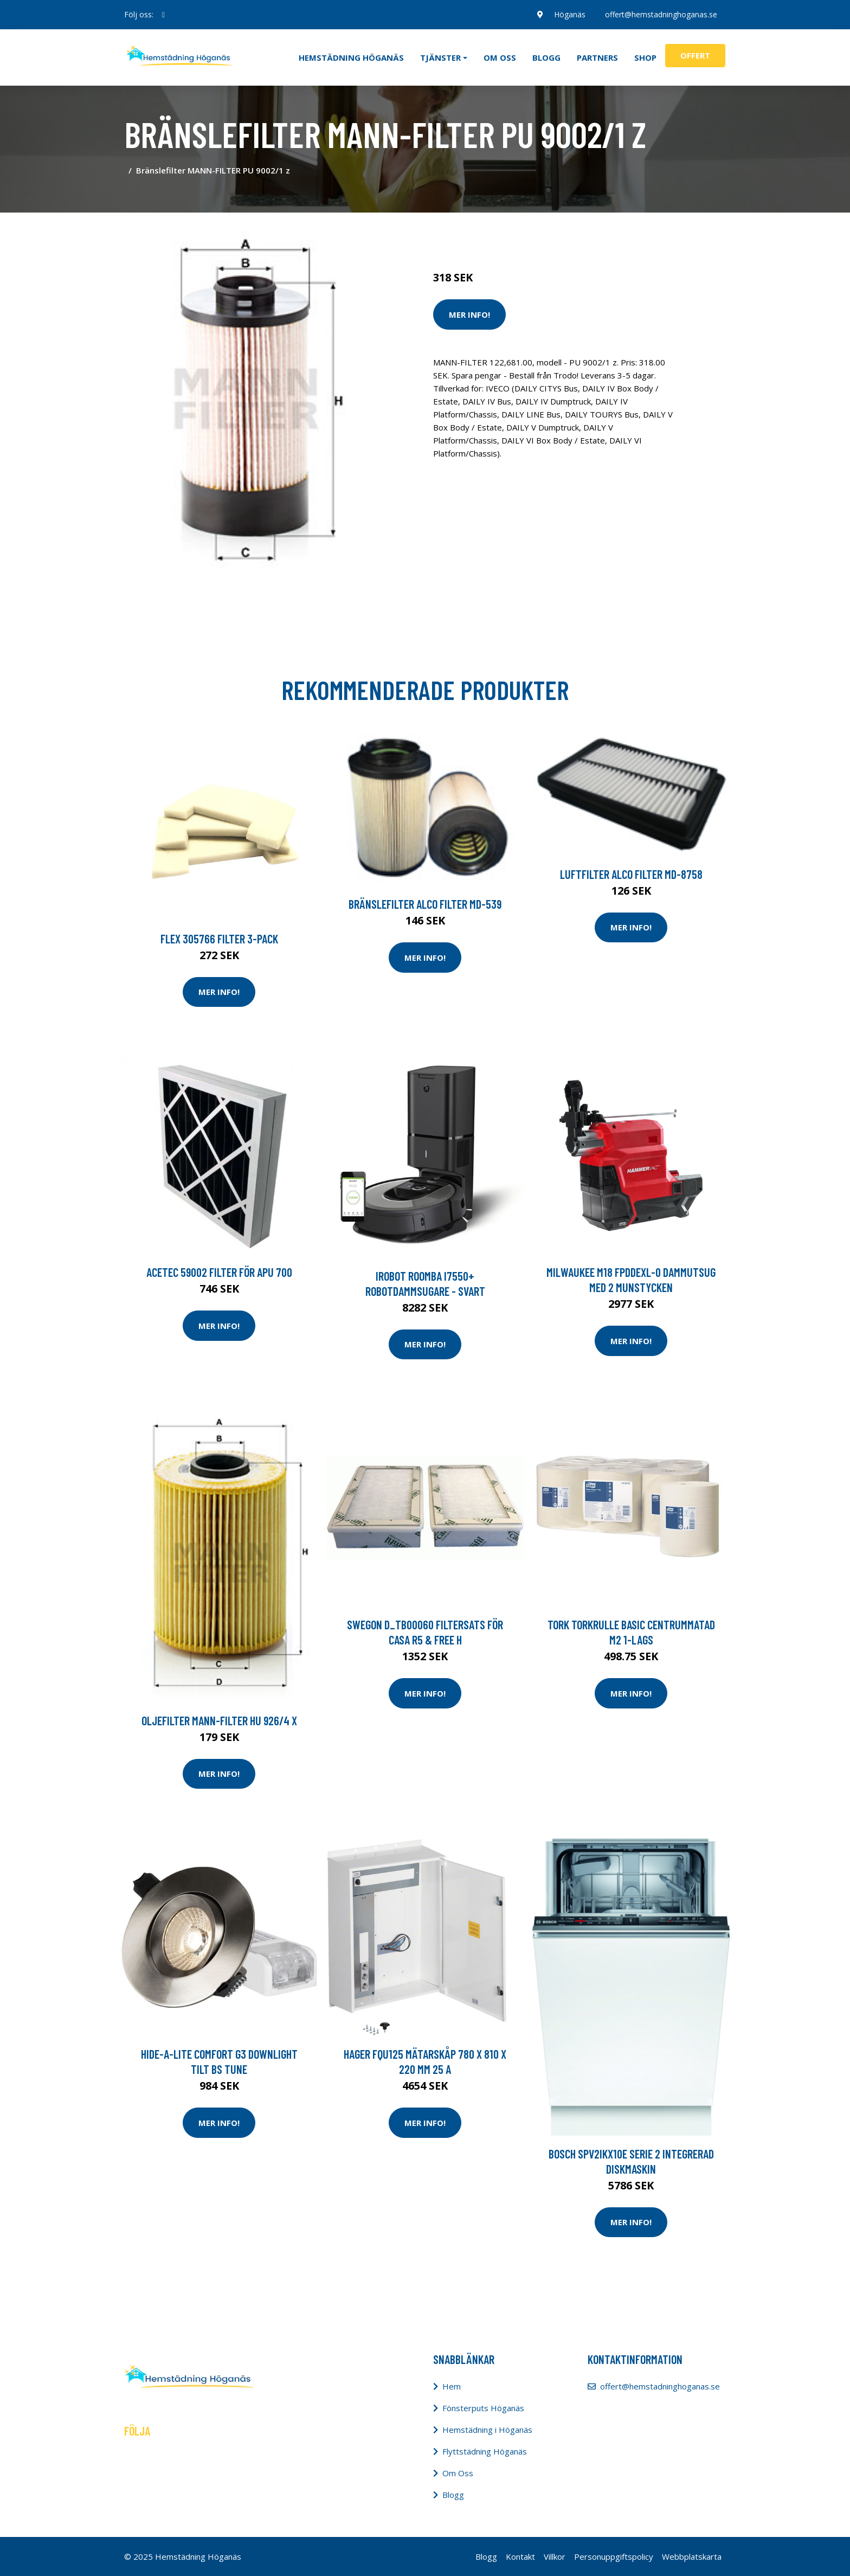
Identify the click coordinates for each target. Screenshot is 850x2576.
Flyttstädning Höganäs (484, 2451)
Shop (645, 57)
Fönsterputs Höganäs (483, 2407)
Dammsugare (559, 232)
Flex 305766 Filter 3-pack (219, 939)
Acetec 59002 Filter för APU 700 (219, 1272)
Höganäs (569, 14)
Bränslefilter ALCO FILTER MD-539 (425, 904)
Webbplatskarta (692, 2556)
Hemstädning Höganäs (351, 57)
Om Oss (457, 2473)
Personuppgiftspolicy (613, 2556)
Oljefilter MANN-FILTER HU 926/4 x (219, 1720)
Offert (695, 55)
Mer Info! (469, 314)
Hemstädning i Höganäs (487, 2429)
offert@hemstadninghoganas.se (661, 14)
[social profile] (163, 14)
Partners (597, 57)
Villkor (554, 2556)
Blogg (546, 57)
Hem (451, 2386)
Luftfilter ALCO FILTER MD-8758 (631, 874)
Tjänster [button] (440, 57)
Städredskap (506, 232)
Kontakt (520, 2556)
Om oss (500, 57)
